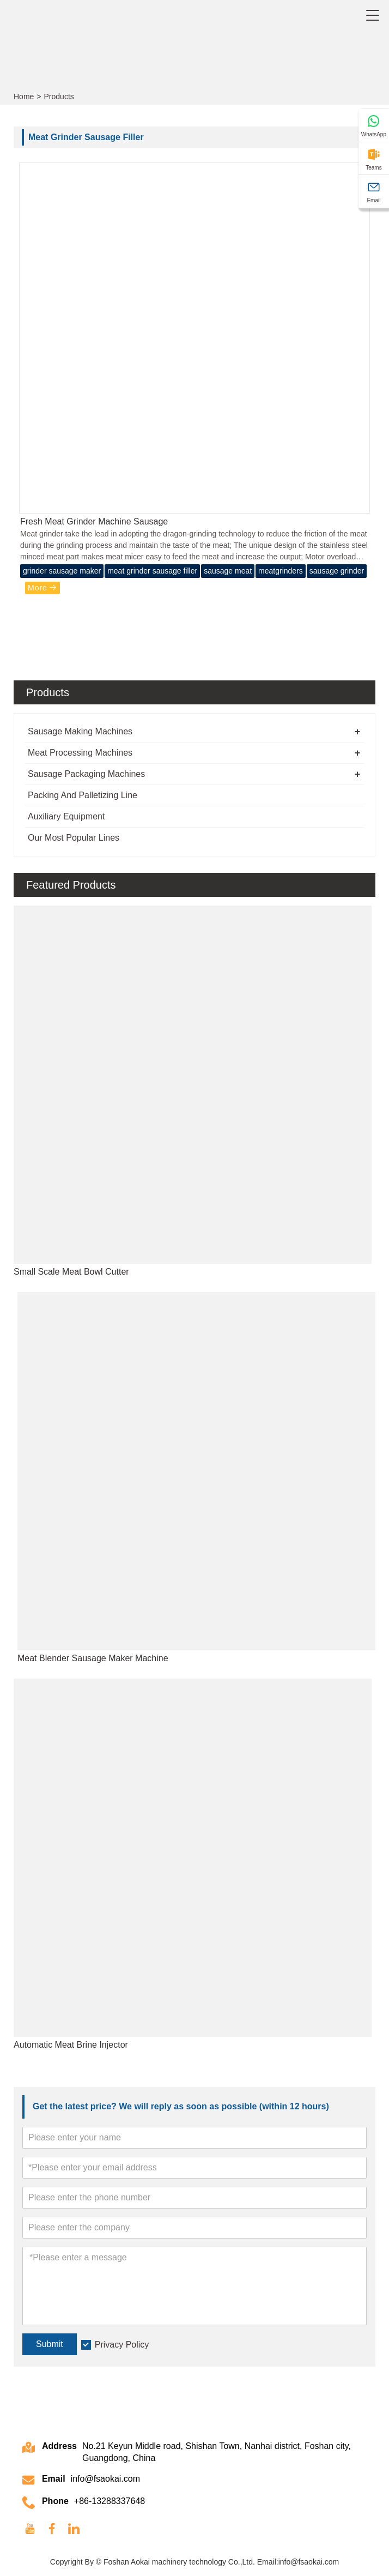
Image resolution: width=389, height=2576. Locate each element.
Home (24, 96)
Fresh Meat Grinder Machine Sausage (94, 521)
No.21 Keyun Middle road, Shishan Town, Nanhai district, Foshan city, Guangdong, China (216, 2452)
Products (59, 96)
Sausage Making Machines (80, 731)
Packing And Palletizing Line (82, 795)
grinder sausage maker (62, 570)
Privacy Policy (122, 2344)
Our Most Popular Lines (73, 837)
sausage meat (228, 570)
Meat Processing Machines (80, 752)
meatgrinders (280, 570)
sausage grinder (336, 570)
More (42, 588)
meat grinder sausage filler (152, 570)
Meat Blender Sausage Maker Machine (92, 1658)
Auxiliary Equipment (66, 816)
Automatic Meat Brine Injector (71, 2044)
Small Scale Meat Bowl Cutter (71, 1271)
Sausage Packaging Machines (86, 774)
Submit (49, 2344)
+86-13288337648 (109, 2501)
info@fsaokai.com (105, 2478)
